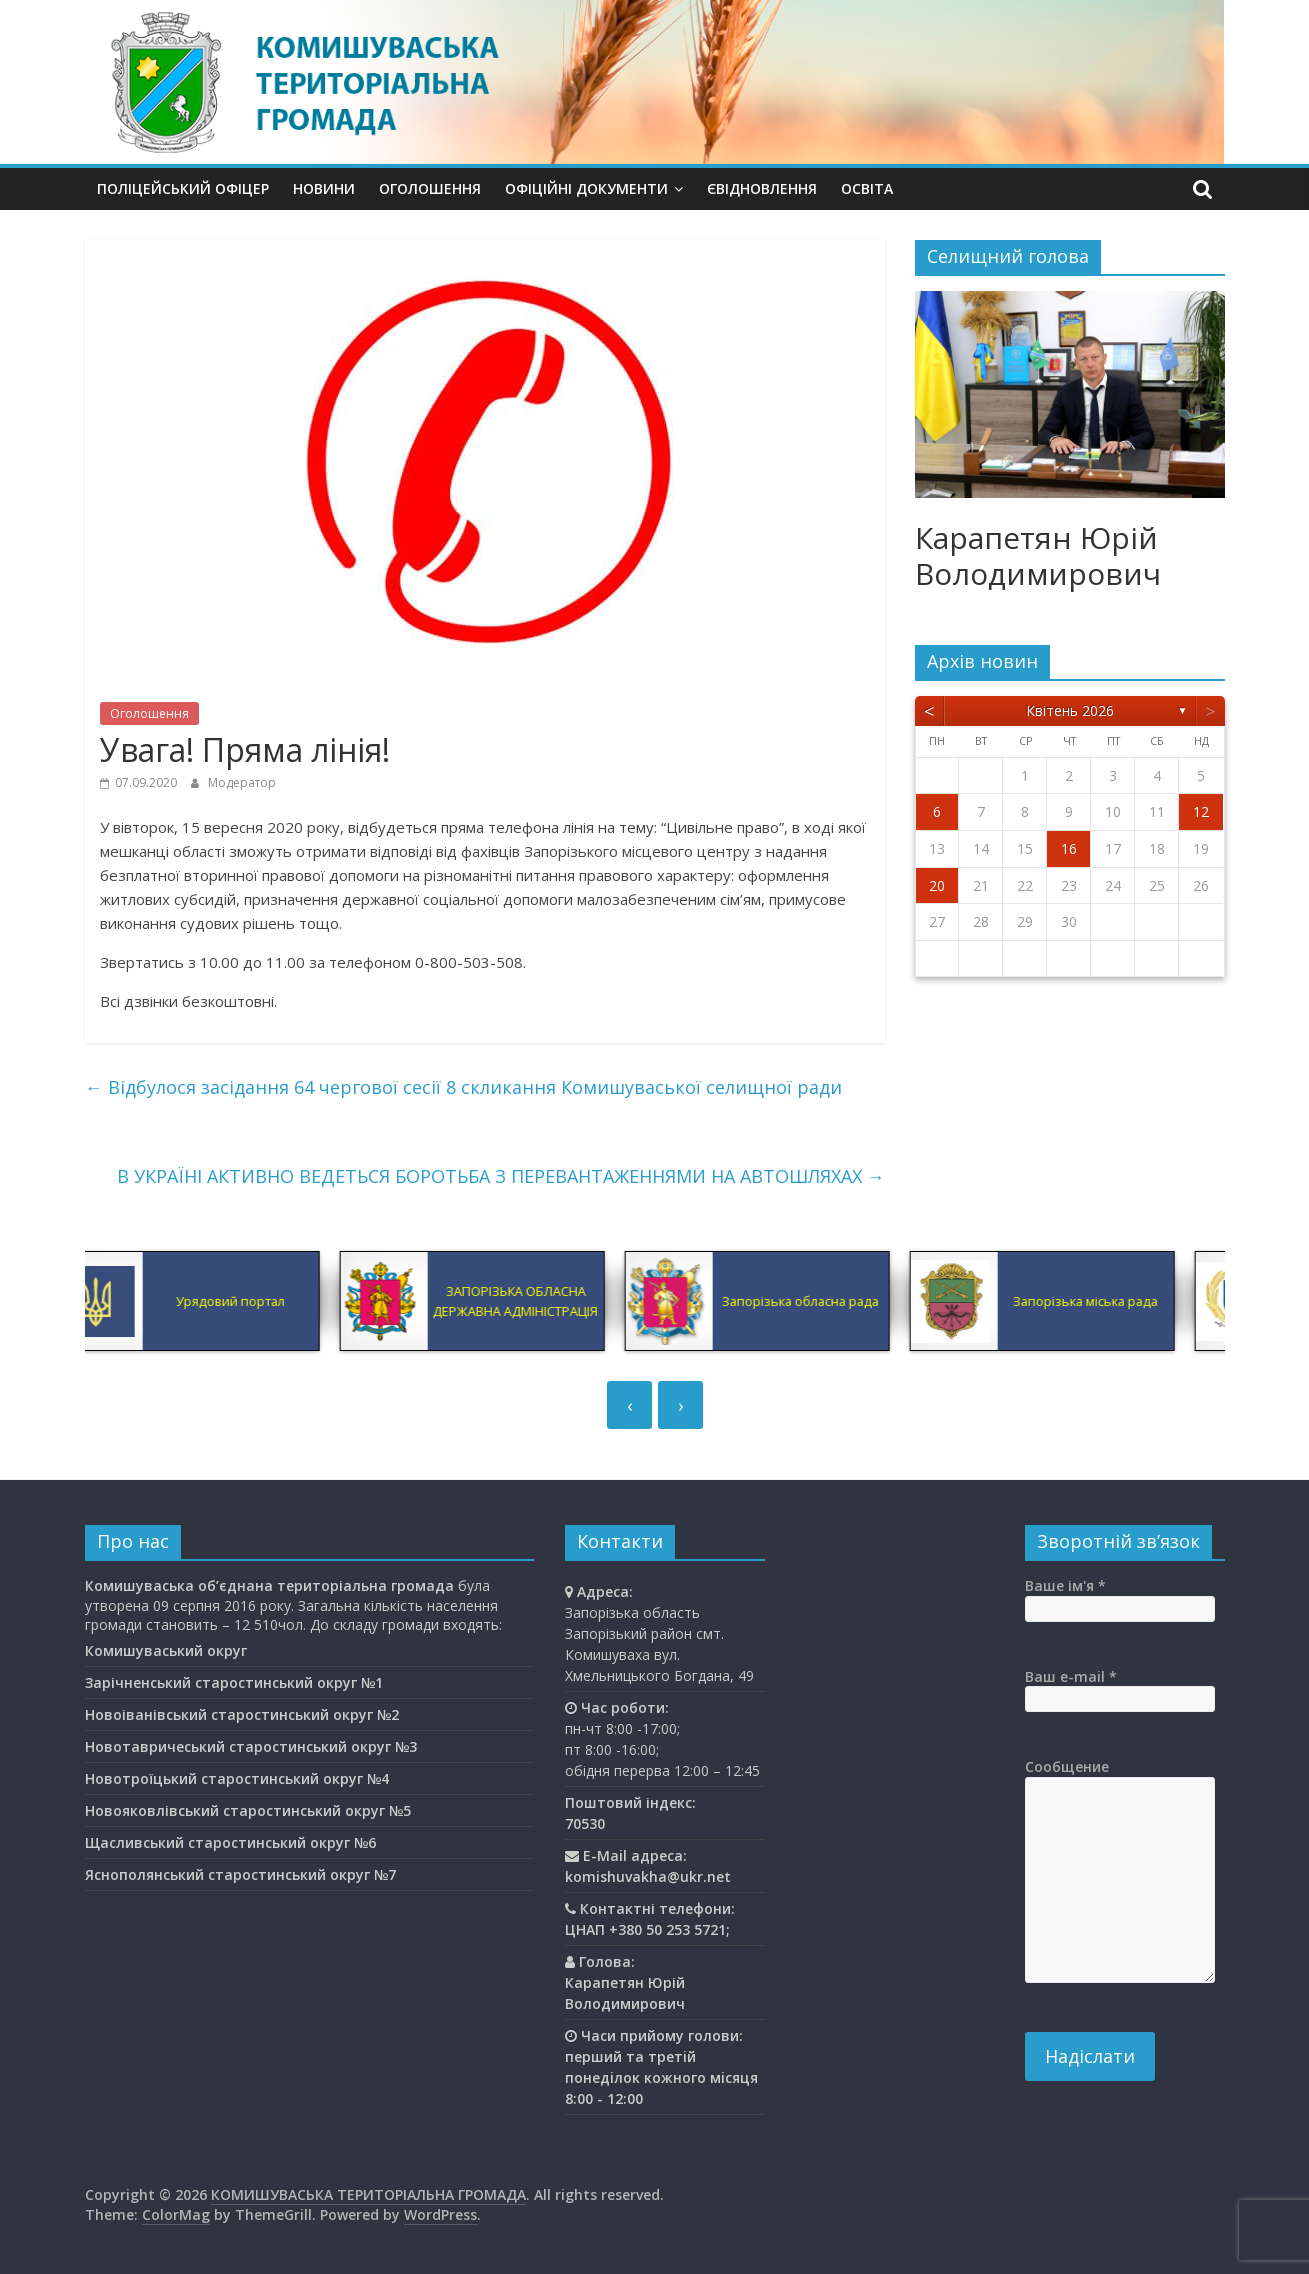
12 (1201, 811)
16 (1069, 848)
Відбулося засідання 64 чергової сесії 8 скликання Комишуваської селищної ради (463, 1087)
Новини (324, 188)
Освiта (867, 188)
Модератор (242, 782)
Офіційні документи (586, 188)
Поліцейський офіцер (183, 188)
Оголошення (430, 188)
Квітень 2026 (1070, 710)
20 (937, 885)
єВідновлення (762, 188)
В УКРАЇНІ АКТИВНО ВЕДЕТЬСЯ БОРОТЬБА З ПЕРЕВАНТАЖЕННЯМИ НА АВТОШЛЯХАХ (501, 1176)
